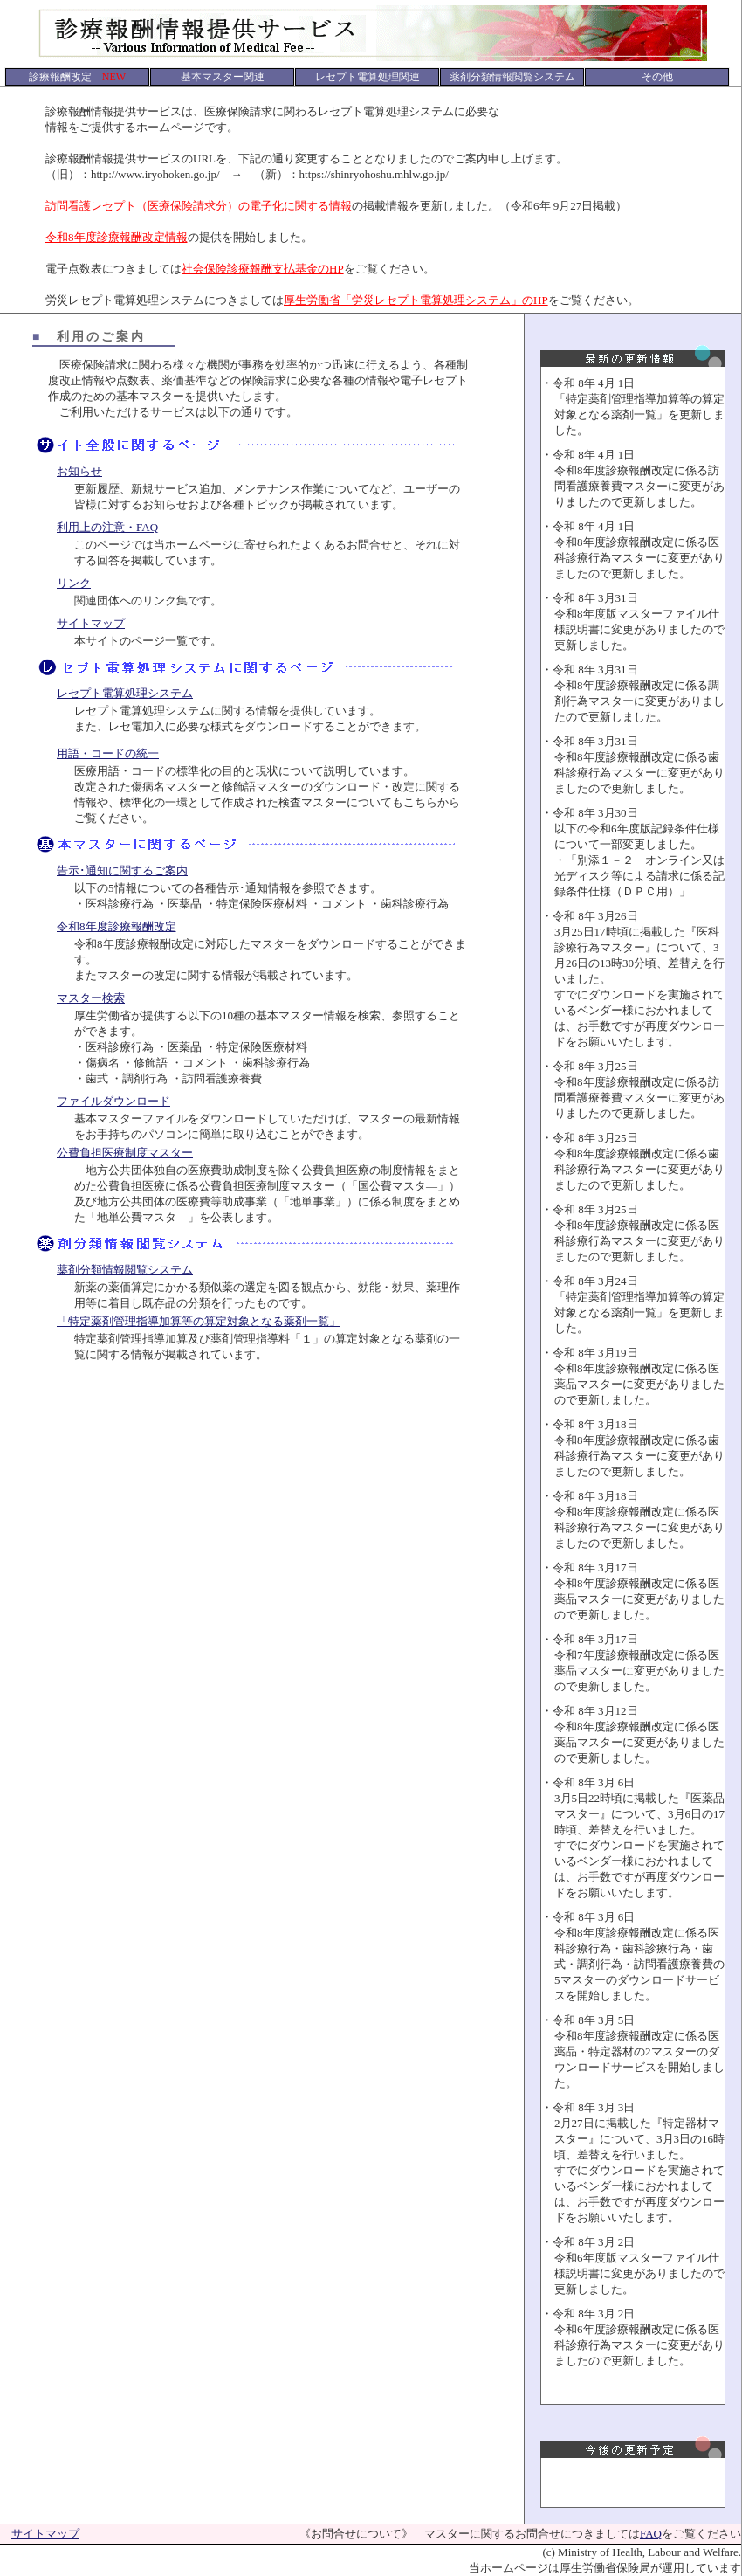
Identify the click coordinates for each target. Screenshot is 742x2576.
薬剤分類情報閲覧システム (125, 1269)
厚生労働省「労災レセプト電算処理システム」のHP (416, 300)
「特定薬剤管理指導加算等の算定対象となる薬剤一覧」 (198, 1321)
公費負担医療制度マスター (125, 1152)
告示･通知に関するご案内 (122, 870)
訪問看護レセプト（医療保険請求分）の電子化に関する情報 (198, 205)
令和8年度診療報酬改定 (116, 926)
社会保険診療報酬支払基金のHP (263, 268)
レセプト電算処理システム (125, 693)
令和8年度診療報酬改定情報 (116, 237)
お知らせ (79, 471)
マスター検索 (91, 998)
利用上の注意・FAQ (107, 527)
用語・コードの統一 (108, 753)
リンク (74, 583)
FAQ (651, 2533)
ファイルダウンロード (113, 1101)
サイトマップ (91, 623)
